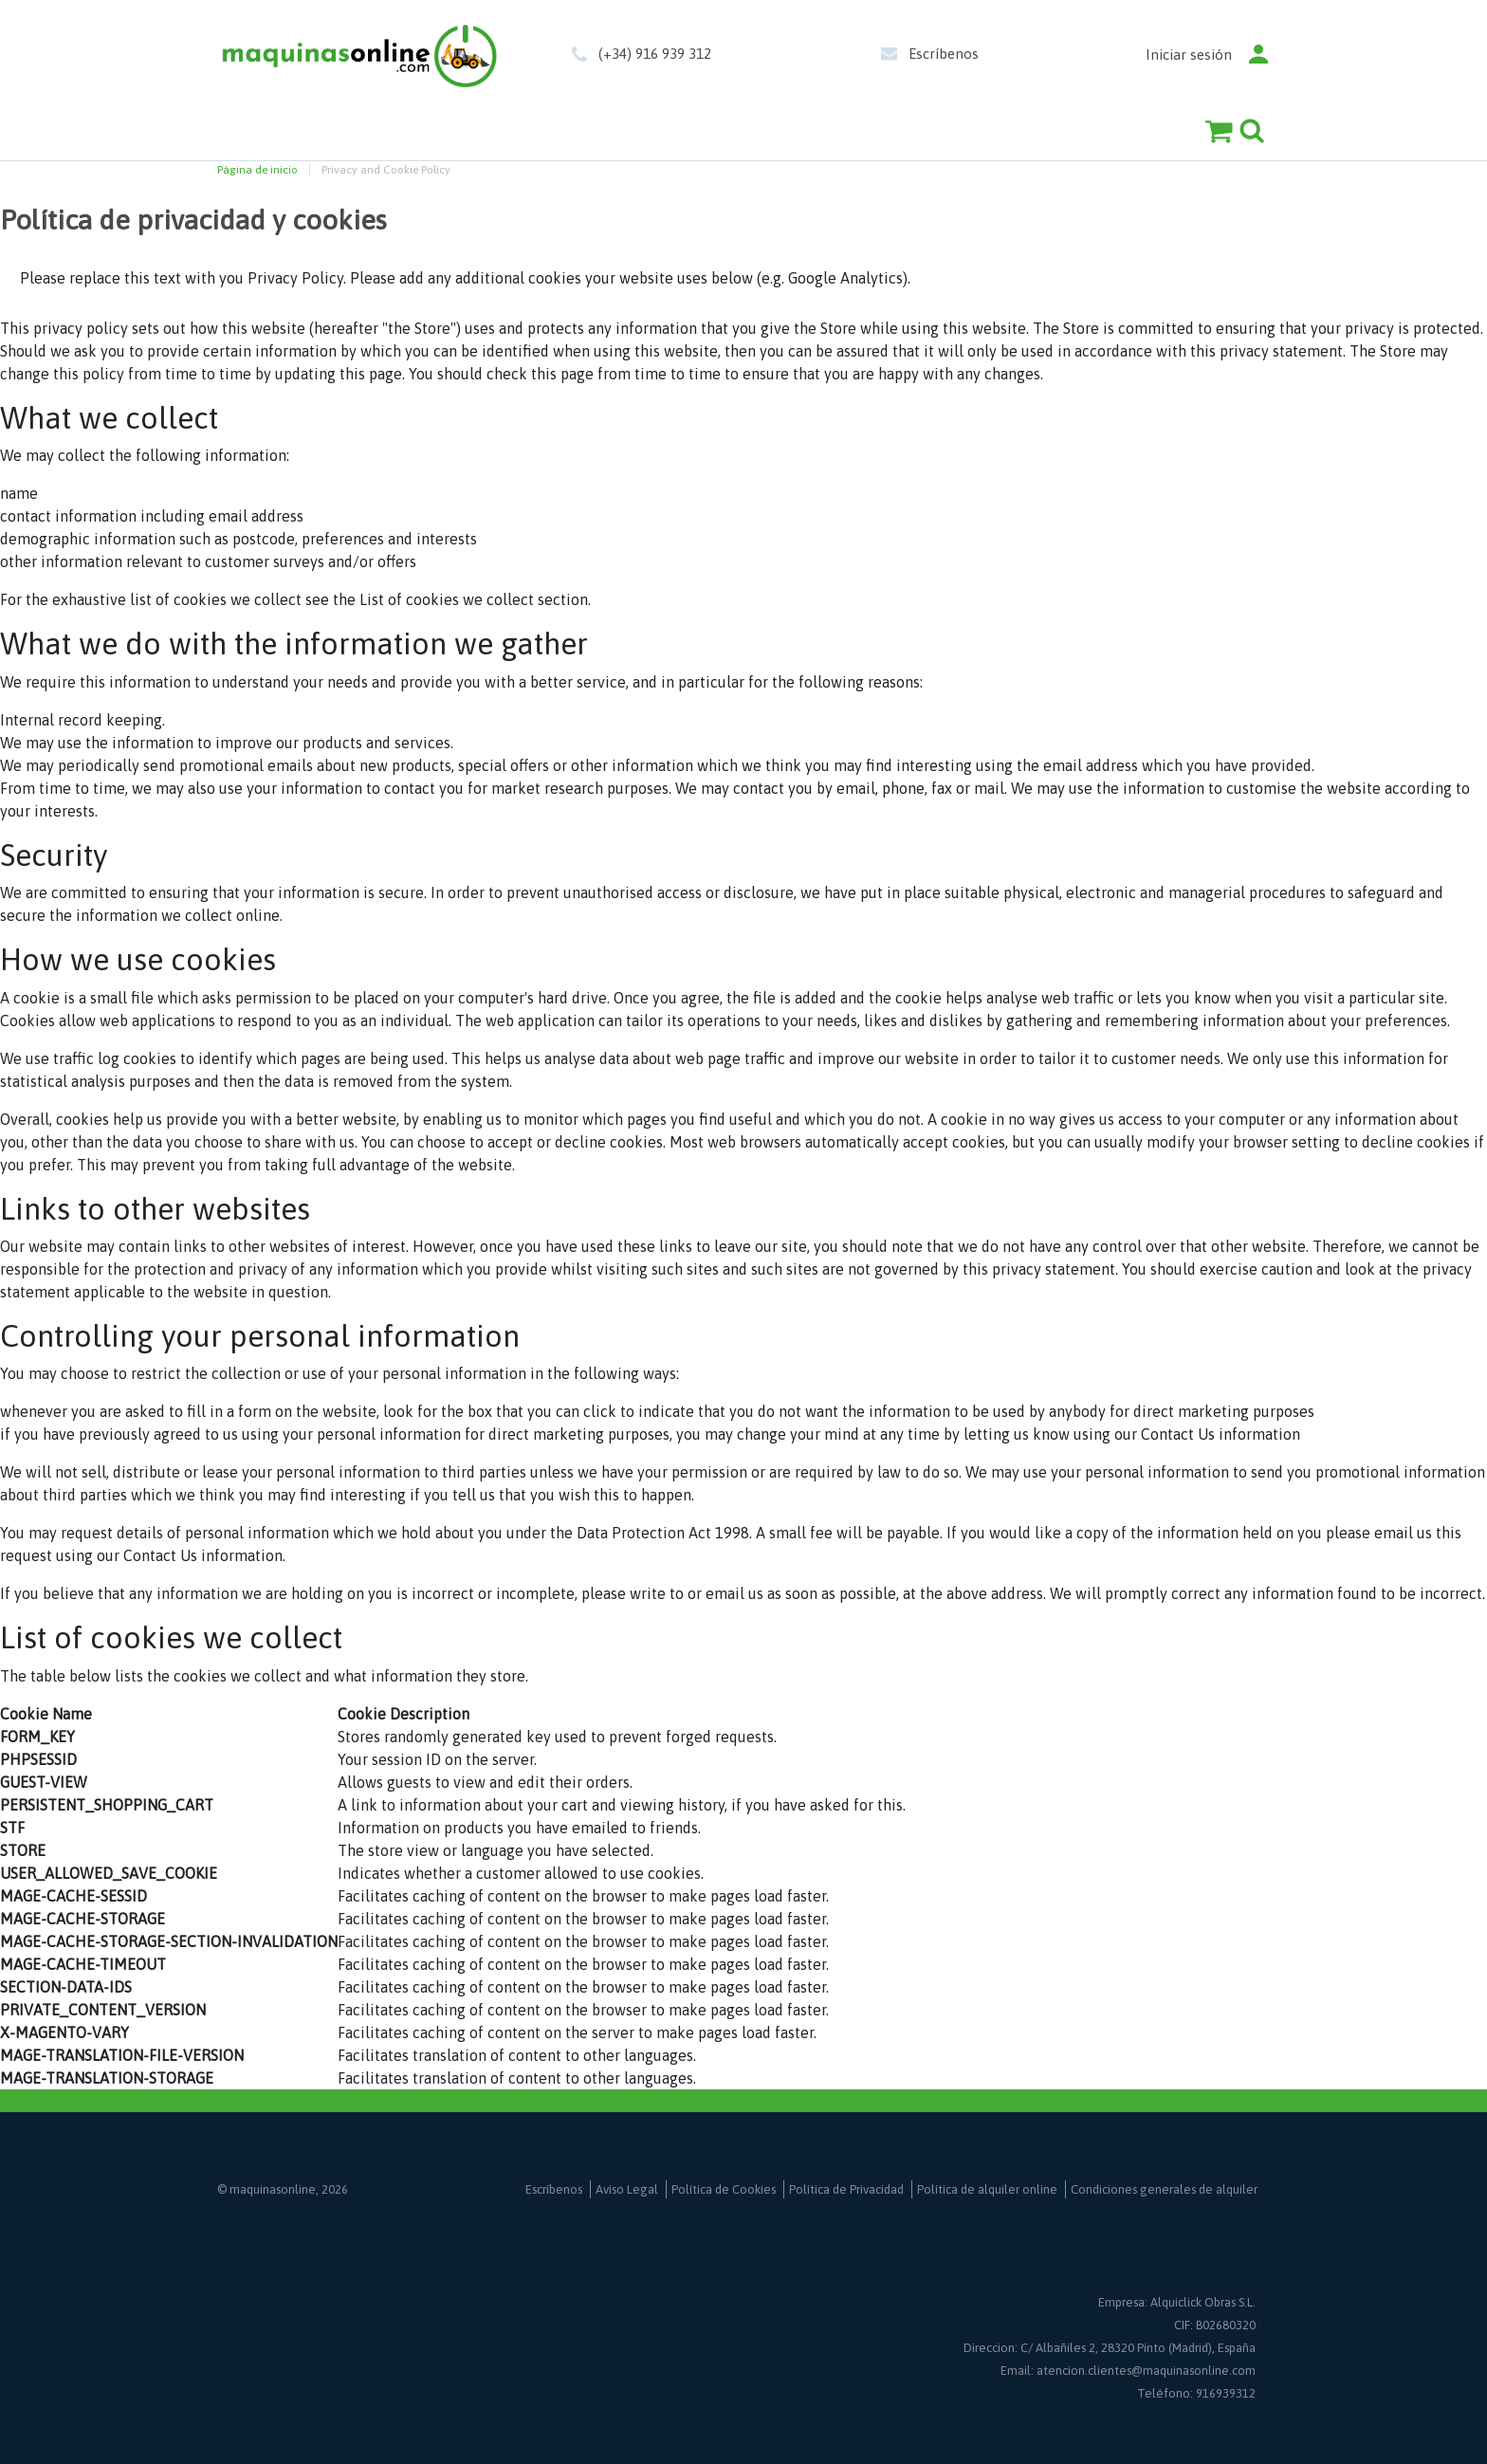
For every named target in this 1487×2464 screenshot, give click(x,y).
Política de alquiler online (987, 2189)
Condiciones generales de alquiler (1164, 2189)
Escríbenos (944, 54)
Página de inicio (257, 169)
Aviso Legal (627, 2189)
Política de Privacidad (846, 2189)
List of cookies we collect (446, 599)
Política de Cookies (723, 2189)
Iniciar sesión (1189, 54)
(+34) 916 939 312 (654, 54)
